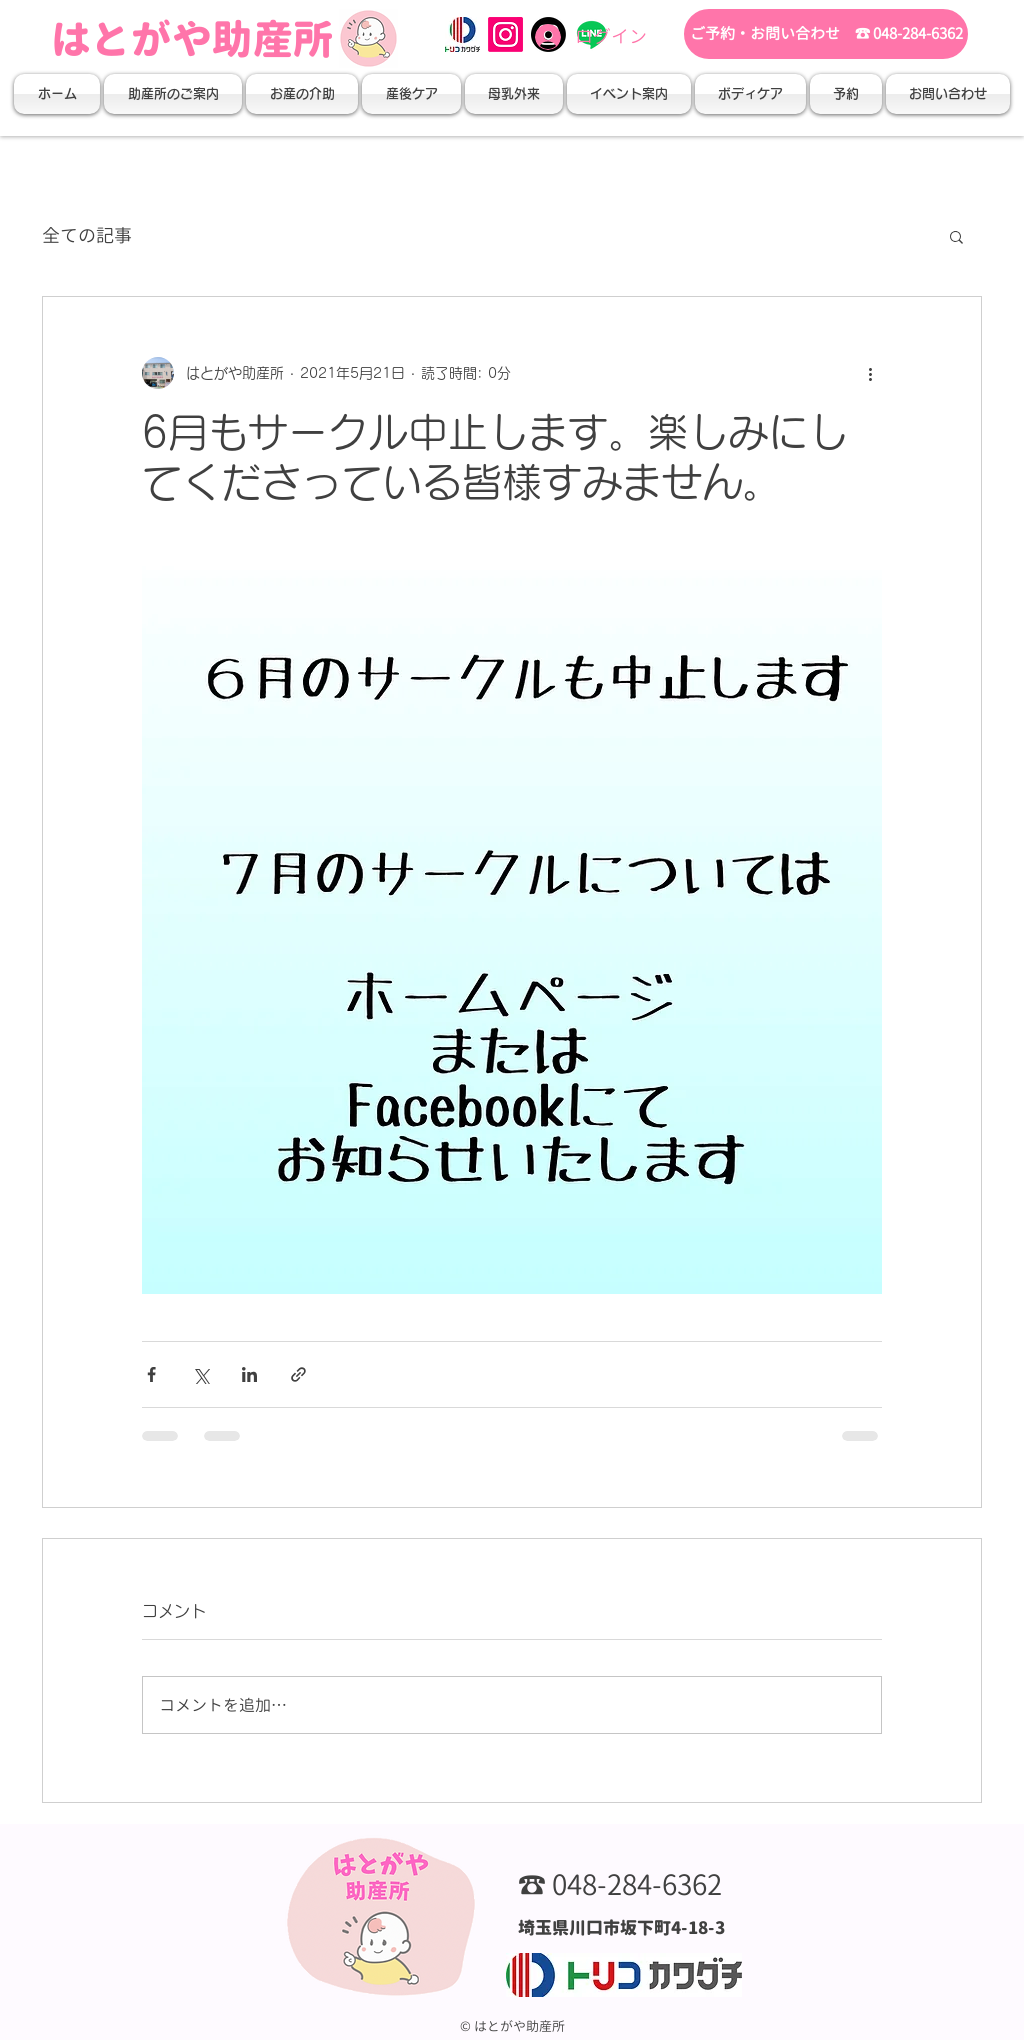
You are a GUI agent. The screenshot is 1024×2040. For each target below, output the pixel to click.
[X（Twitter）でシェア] (200, 1374)
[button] (173, 94)
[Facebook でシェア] (151, 1374)
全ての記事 (87, 235)
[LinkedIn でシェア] (249, 1374)
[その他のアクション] (870, 373)
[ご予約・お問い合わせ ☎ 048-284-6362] (826, 34)
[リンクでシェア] (298, 1374)
